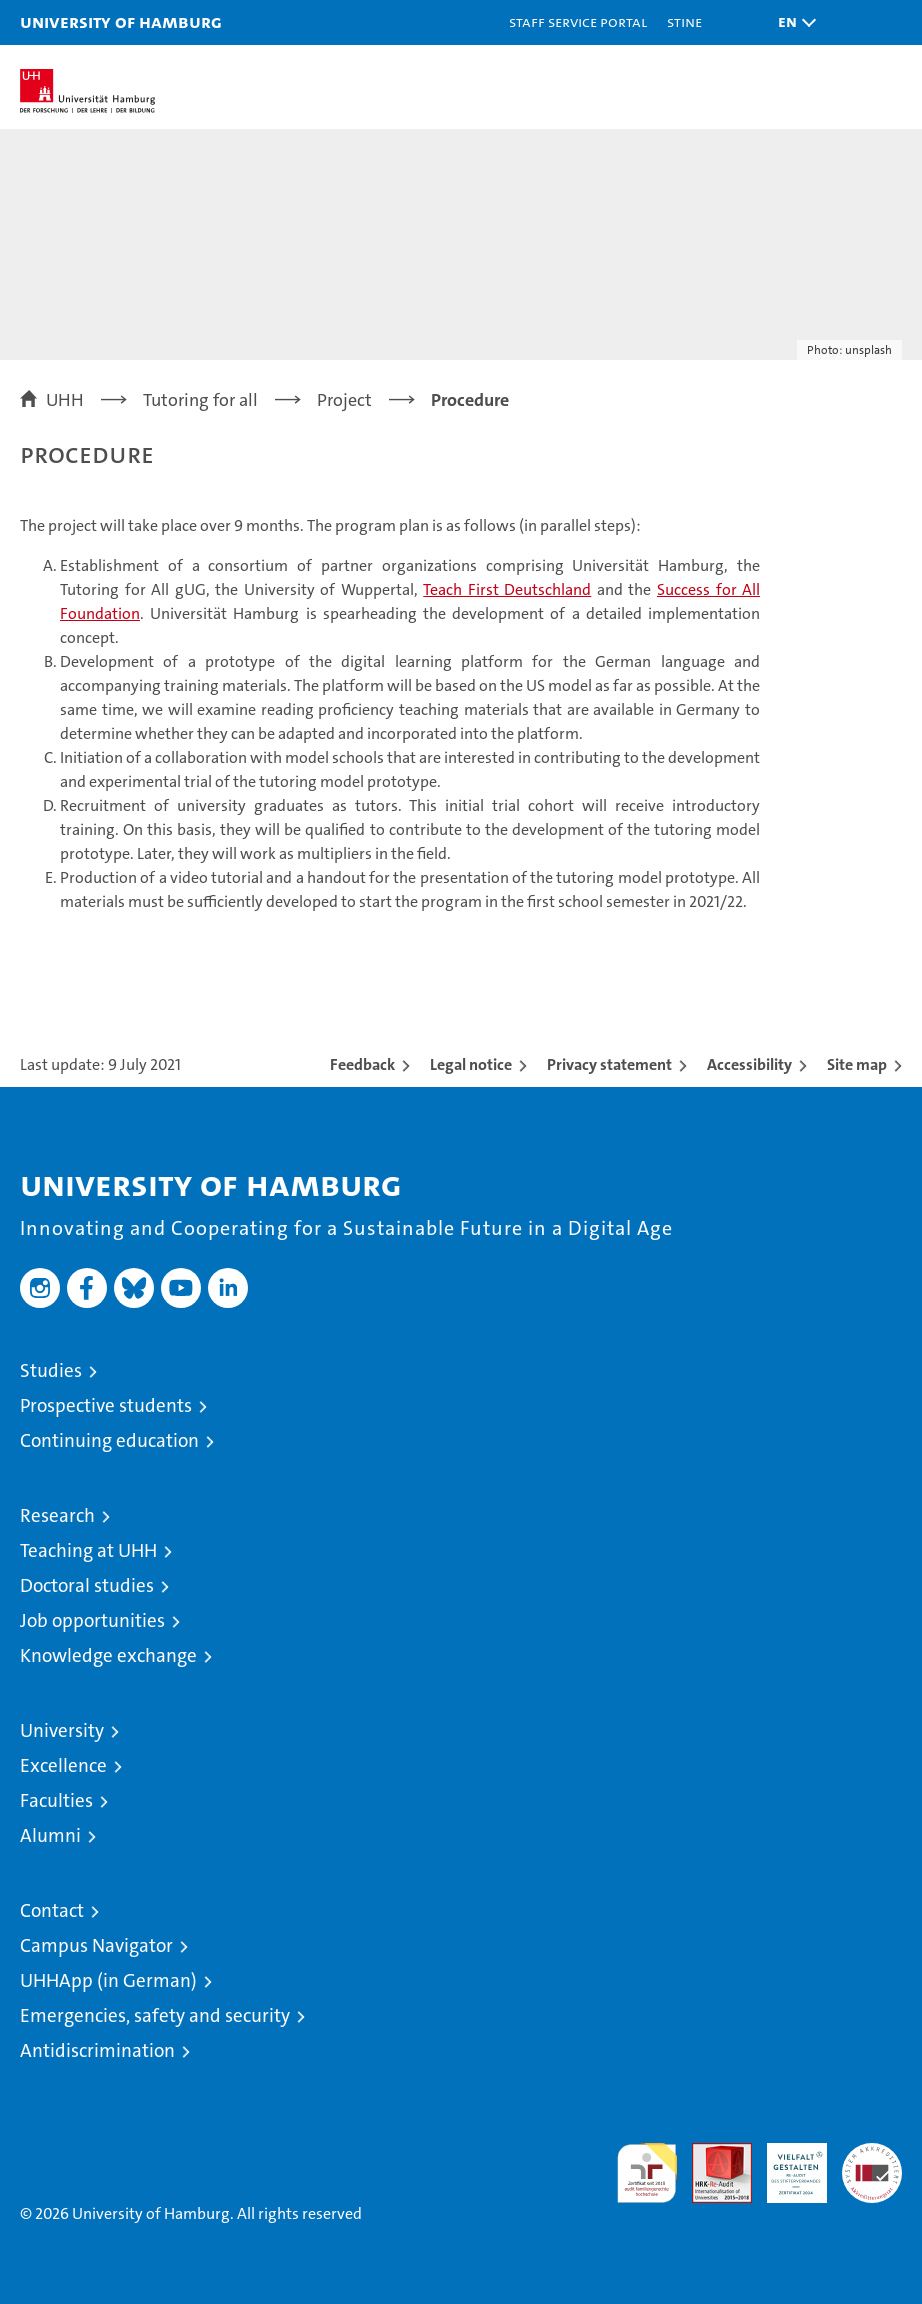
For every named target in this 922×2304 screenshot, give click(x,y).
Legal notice (471, 1064)
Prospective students (106, 1405)
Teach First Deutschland (507, 589)
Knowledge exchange (108, 1655)
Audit (711, 2153)
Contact (52, 1910)
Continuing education (109, 1440)
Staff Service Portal (578, 21)
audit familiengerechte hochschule (647, 2173)
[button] (792, 22)
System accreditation (872, 2164)
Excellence (63, 1765)
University (62, 1730)
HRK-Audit (786, 2164)
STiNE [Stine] (684, 21)
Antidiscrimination (97, 2050)
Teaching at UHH (88, 1550)
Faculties (56, 1800)
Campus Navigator (96, 1945)
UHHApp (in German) (108, 1980)
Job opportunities (92, 1620)
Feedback (362, 1064)
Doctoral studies (87, 1585)
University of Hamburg (121, 21)
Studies (51, 1370)
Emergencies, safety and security (155, 2015)
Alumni (50, 1835)
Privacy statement (609, 1064)
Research (57, 1515)
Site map (857, 1064)
